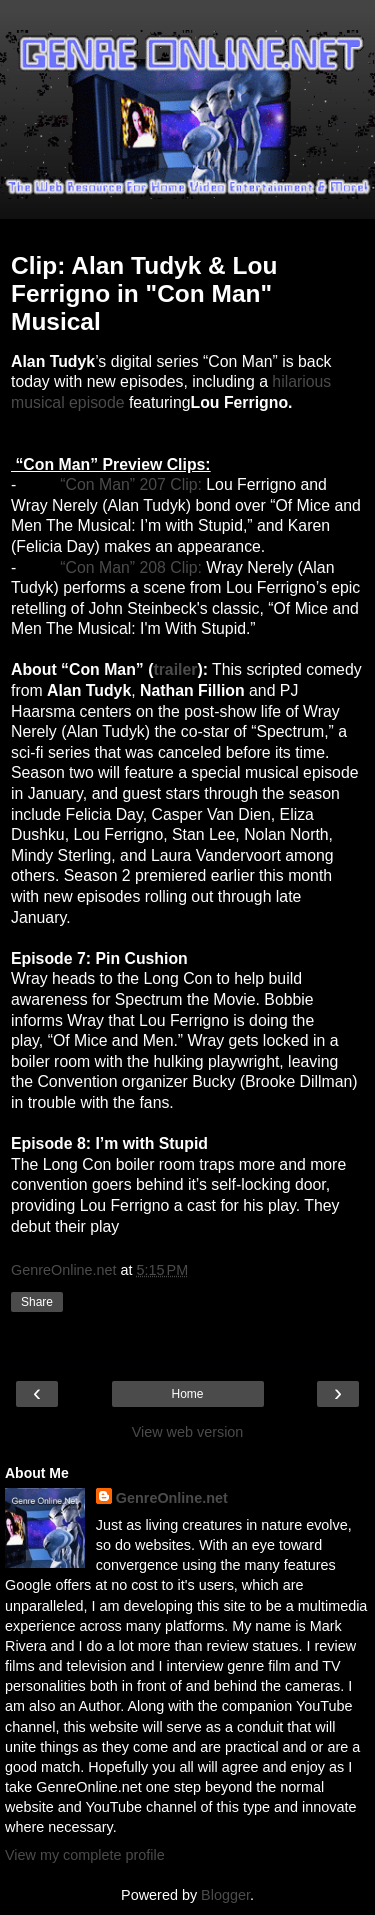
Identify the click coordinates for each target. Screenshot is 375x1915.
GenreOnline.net (172, 1498)
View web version (188, 1432)
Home (187, 1394)
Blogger (225, 1895)
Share (37, 1302)
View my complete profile (85, 1855)
